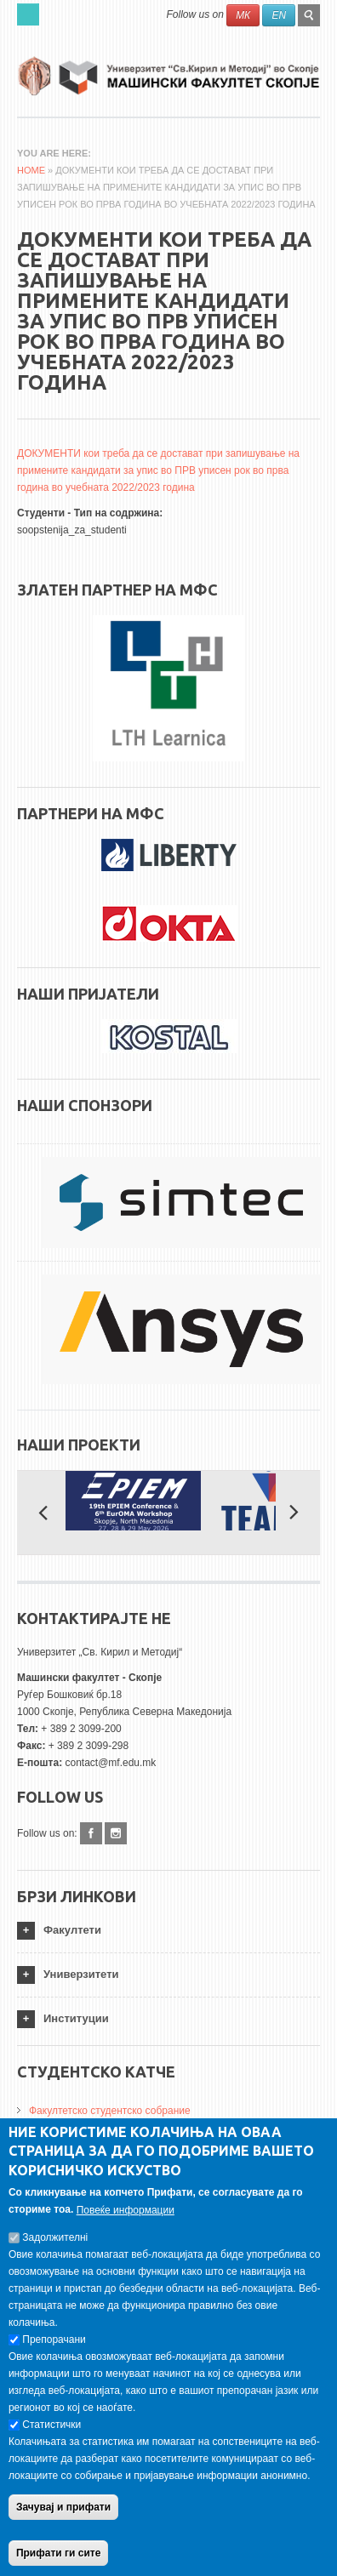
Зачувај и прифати (63, 2510)
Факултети (72, 1929)
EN (278, 15)
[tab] (168, 1931)
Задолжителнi (55, 2240)
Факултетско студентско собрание (110, 2111)
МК (243, 15)
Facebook (91, 1833)
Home (31, 170)
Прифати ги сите (58, 2556)
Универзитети (81, 1974)
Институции (76, 2018)
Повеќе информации (125, 2213)
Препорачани (53, 2342)
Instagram (116, 1833)
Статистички (51, 2427)
